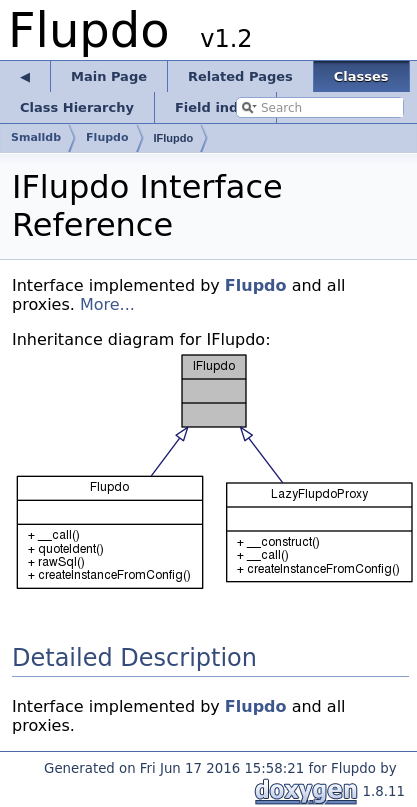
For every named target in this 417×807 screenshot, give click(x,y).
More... (107, 304)
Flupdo (256, 285)
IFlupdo (174, 138)
